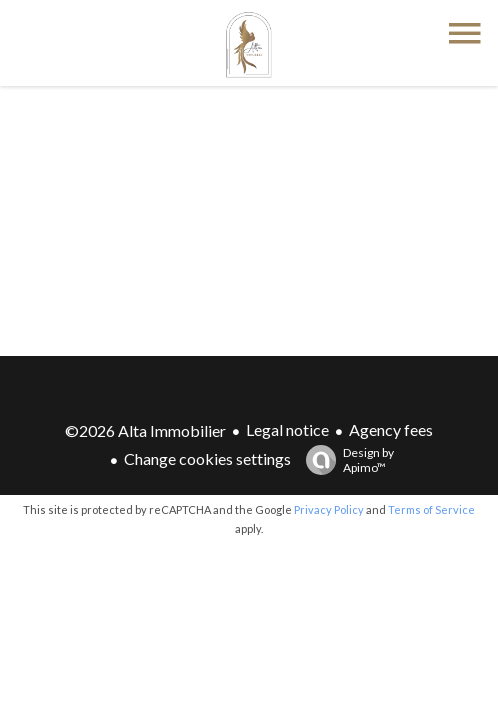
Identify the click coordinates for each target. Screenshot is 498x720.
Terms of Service (431, 509)
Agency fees (391, 429)
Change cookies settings (207, 458)
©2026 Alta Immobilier (145, 430)
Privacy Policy (329, 509)
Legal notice (287, 429)
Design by (345, 460)
